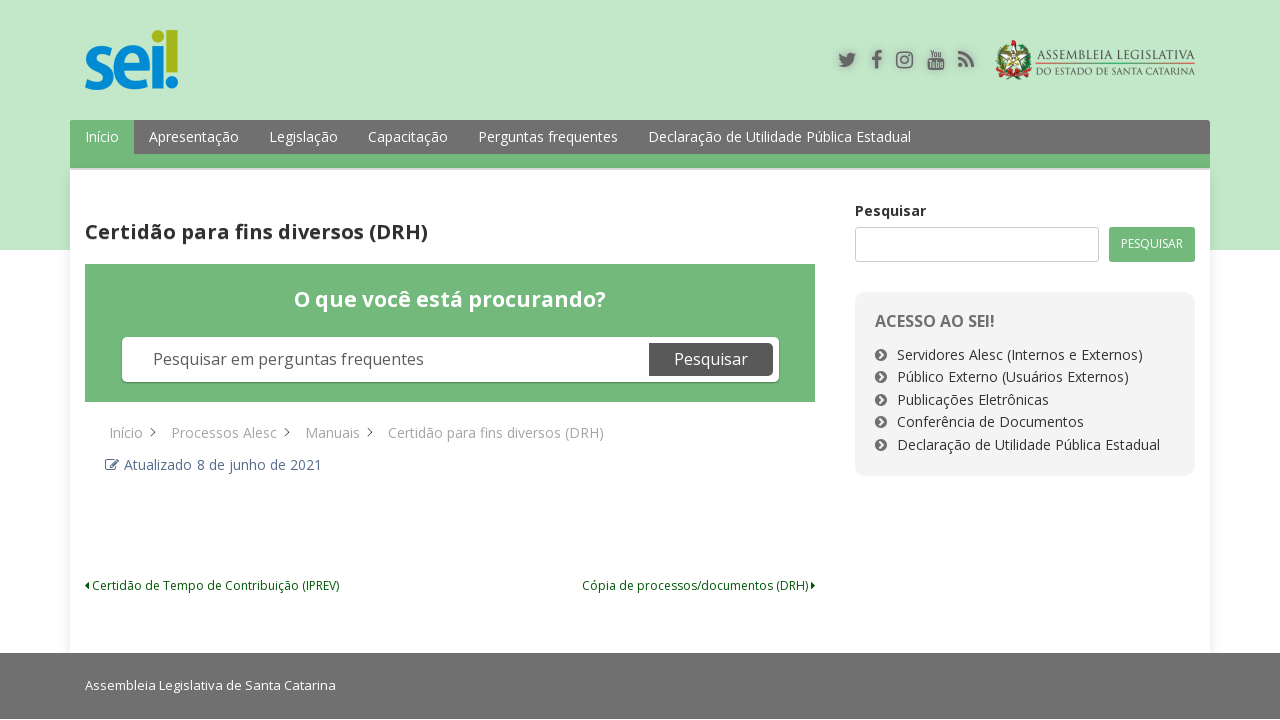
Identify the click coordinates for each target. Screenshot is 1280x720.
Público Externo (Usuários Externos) (1013, 376)
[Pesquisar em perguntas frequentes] (388, 359)
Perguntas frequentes (548, 136)
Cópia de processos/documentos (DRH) (698, 585)
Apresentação (194, 136)
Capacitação (408, 136)
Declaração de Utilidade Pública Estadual (779, 136)
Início (102, 136)
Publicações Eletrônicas (973, 399)
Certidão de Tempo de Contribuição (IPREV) (212, 585)
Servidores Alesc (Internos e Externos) (1020, 354)
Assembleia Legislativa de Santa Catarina (210, 685)
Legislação (303, 136)
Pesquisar (890, 210)
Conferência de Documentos (990, 421)
